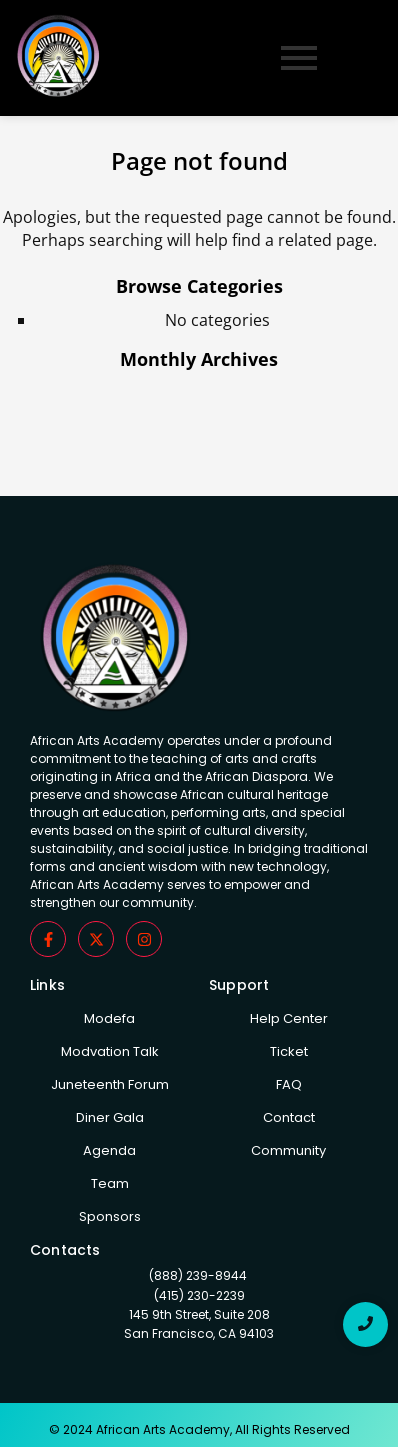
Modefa (109, 1018)
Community (288, 1150)
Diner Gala (110, 1117)
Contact (289, 1117)
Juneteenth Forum (110, 1084)
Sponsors (110, 1216)
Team (110, 1183)
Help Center (289, 1018)
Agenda (109, 1150)
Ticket (289, 1051)
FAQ (289, 1084)
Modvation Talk (110, 1051)
